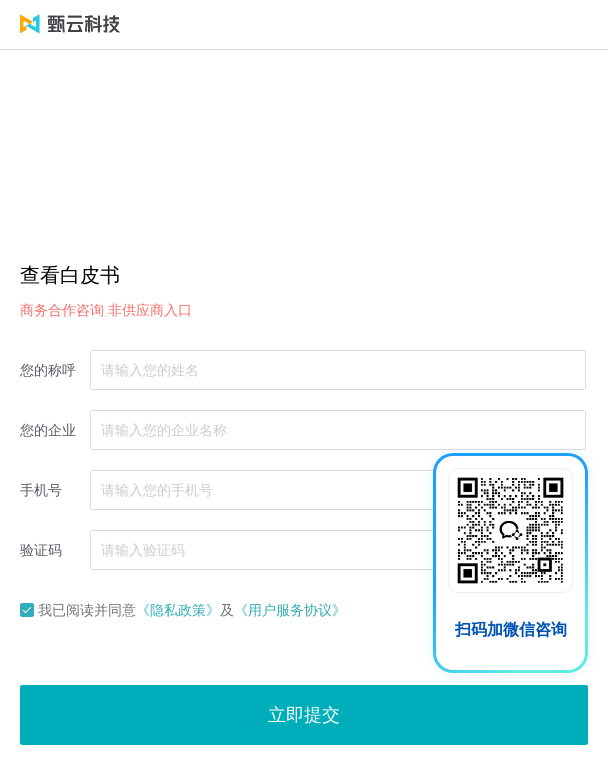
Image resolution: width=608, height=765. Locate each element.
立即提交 (304, 715)
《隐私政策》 (178, 610)
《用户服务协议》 (290, 610)
